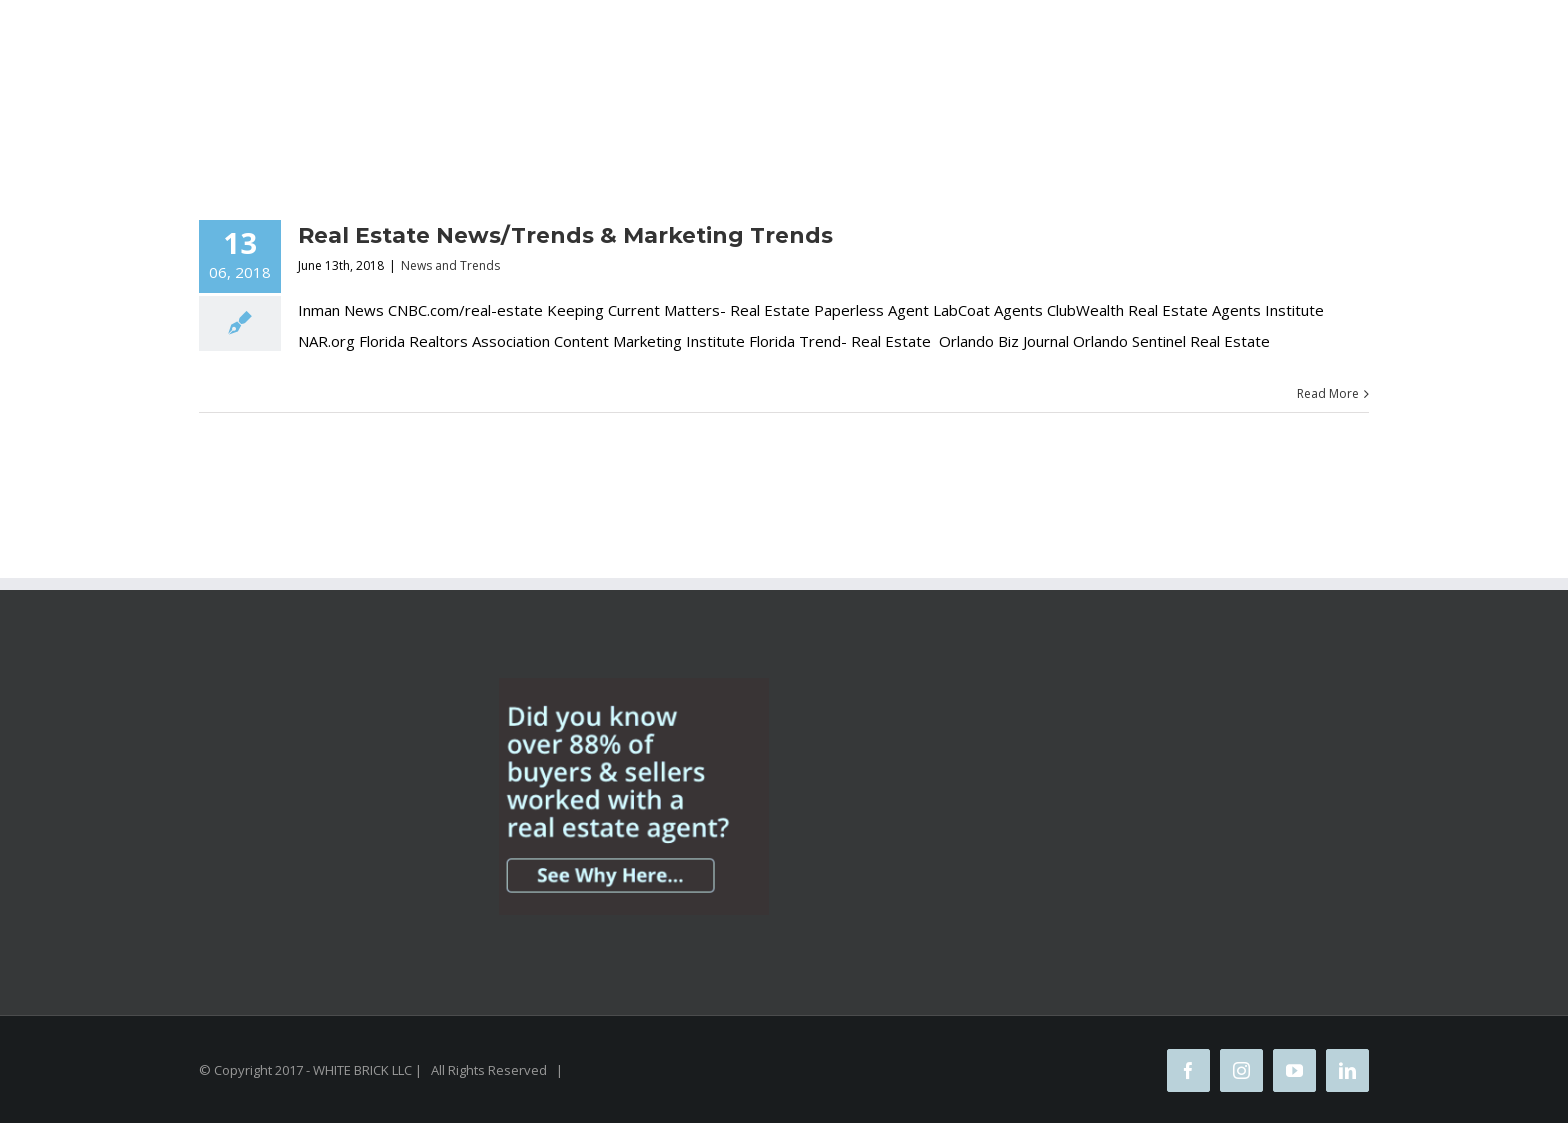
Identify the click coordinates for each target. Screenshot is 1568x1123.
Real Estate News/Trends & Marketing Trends (565, 235)
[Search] (884, 102)
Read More (1328, 393)
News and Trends (450, 265)
